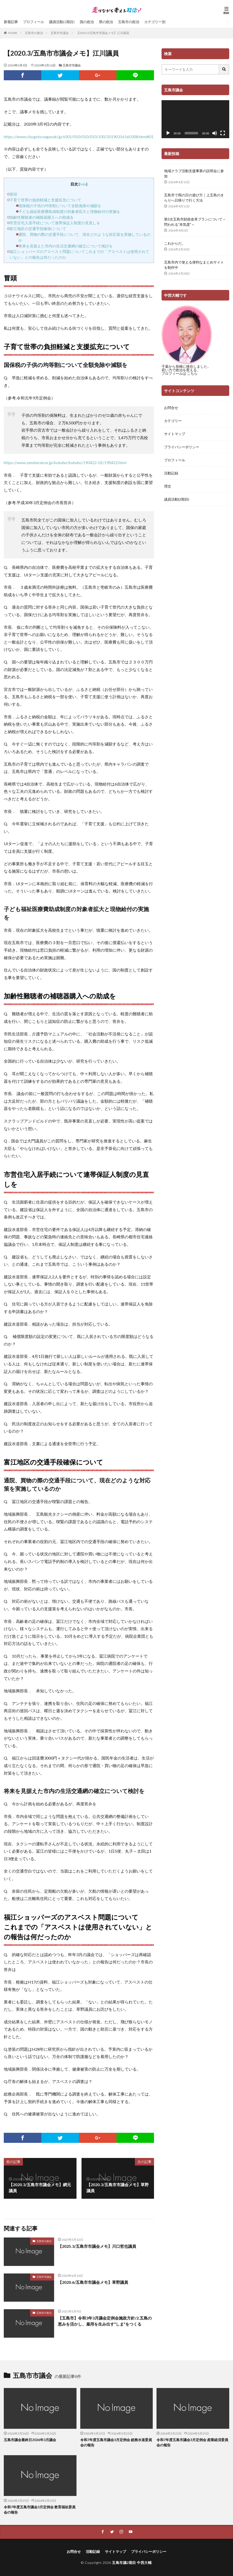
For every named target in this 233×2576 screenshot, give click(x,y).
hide (83, 184)
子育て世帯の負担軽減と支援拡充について (45, 200)
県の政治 (106, 22)
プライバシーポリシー (181, 447)
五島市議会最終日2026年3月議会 (30, 2440)
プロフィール (33, 22)
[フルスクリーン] (222, 133)
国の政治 (87, 22)
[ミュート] (214, 133)
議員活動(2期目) (62, 22)
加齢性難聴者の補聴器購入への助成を (42, 217)
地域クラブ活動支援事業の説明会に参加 (194, 173)
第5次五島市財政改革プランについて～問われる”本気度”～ (195, 222)
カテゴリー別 (154, 22)
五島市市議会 (60, 33)
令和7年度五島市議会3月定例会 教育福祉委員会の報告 (39, 2509)
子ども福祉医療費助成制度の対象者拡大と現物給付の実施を (69, 211)
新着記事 (11, 22)
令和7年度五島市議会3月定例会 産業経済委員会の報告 (192, 2442)
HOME (12, 33)
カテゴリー (173, 421)
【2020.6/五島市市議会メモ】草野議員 (93, 2282)
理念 (167, 486)
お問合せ (171, 407)
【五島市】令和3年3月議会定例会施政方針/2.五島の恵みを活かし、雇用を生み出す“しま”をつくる (105, 2321)
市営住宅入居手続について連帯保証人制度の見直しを (55, 222)
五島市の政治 (128, 22)
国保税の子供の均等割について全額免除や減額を (59, 205)
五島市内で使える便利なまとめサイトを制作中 (194, 265)
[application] (195, 119)
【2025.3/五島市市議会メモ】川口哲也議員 (97, 2246)
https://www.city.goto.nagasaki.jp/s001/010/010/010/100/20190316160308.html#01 (78, 136)
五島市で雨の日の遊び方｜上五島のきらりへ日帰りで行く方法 (194, 197)
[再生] (168, 133)
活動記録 (171, 473)
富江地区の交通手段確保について (38, 228)
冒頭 (13, 194)
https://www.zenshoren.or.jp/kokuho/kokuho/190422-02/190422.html (65, 462)
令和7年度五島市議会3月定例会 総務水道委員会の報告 (116, 2442)
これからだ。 (174, 243)
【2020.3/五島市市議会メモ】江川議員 (102, 33)
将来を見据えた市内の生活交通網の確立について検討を (65, 246)
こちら (192, 373)
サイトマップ (174, 434)
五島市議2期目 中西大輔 (131, 2562)
